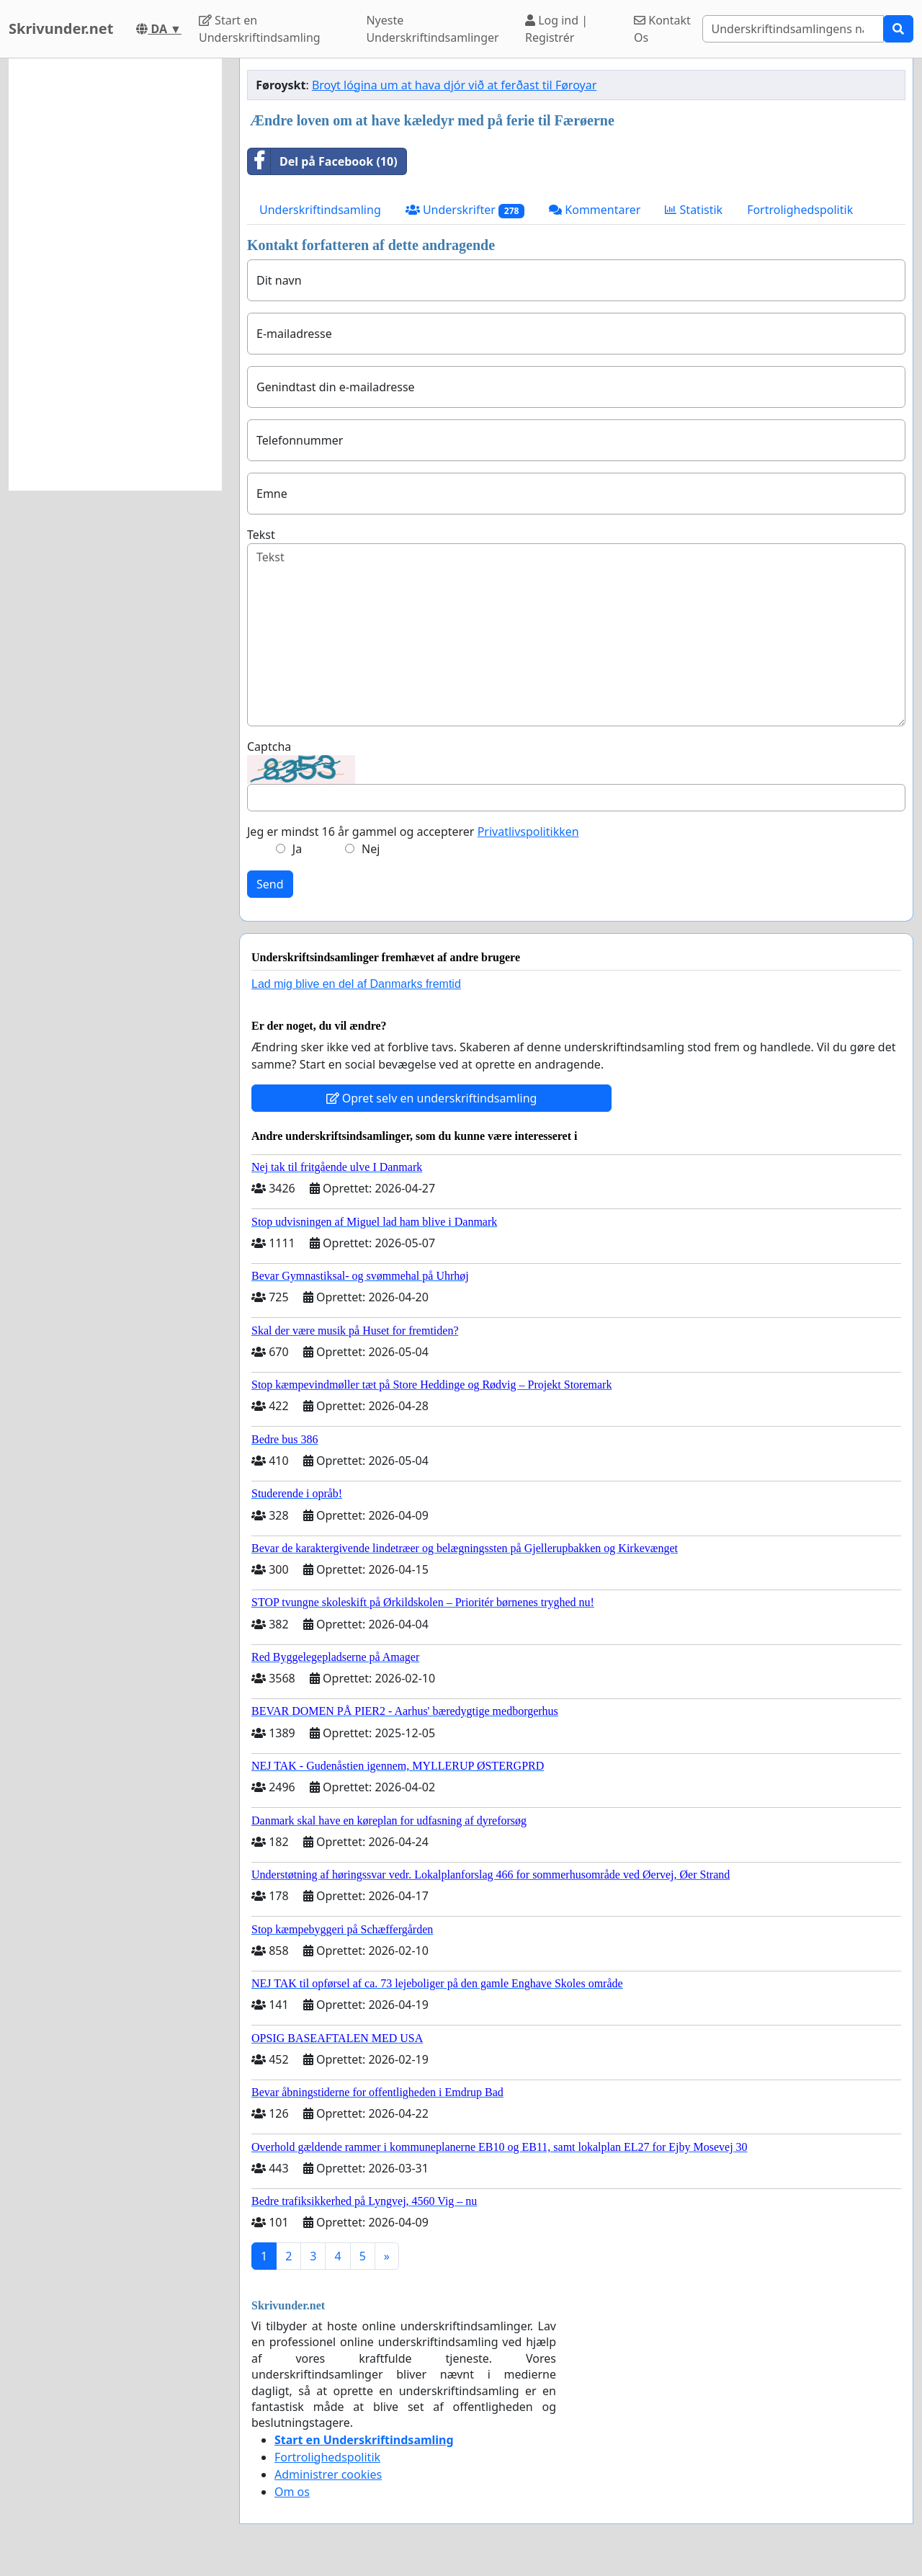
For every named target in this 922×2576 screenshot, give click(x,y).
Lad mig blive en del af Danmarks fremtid (356, 984)
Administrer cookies (328, 2474)
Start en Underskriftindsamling (260, 28)
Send (270, 884)
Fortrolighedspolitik (800, 210)
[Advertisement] (115, 274)
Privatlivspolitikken (528, 831)
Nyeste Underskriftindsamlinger (432, 28)
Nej (371, 849)
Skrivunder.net (61, 28)
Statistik (693, 210)
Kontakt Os (662, 28)
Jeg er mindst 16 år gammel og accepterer (413, 831)
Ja (297, 849)
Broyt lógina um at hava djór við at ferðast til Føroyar (454, 85)
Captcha (269, 746)
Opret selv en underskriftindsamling (431, 1098)
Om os (292, 2492)
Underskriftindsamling (320, 210)
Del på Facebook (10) (323, 161)
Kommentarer (594, 210)
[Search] (793, 29)
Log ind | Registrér (556, 28)
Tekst (261, 535)
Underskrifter (465, 210)
